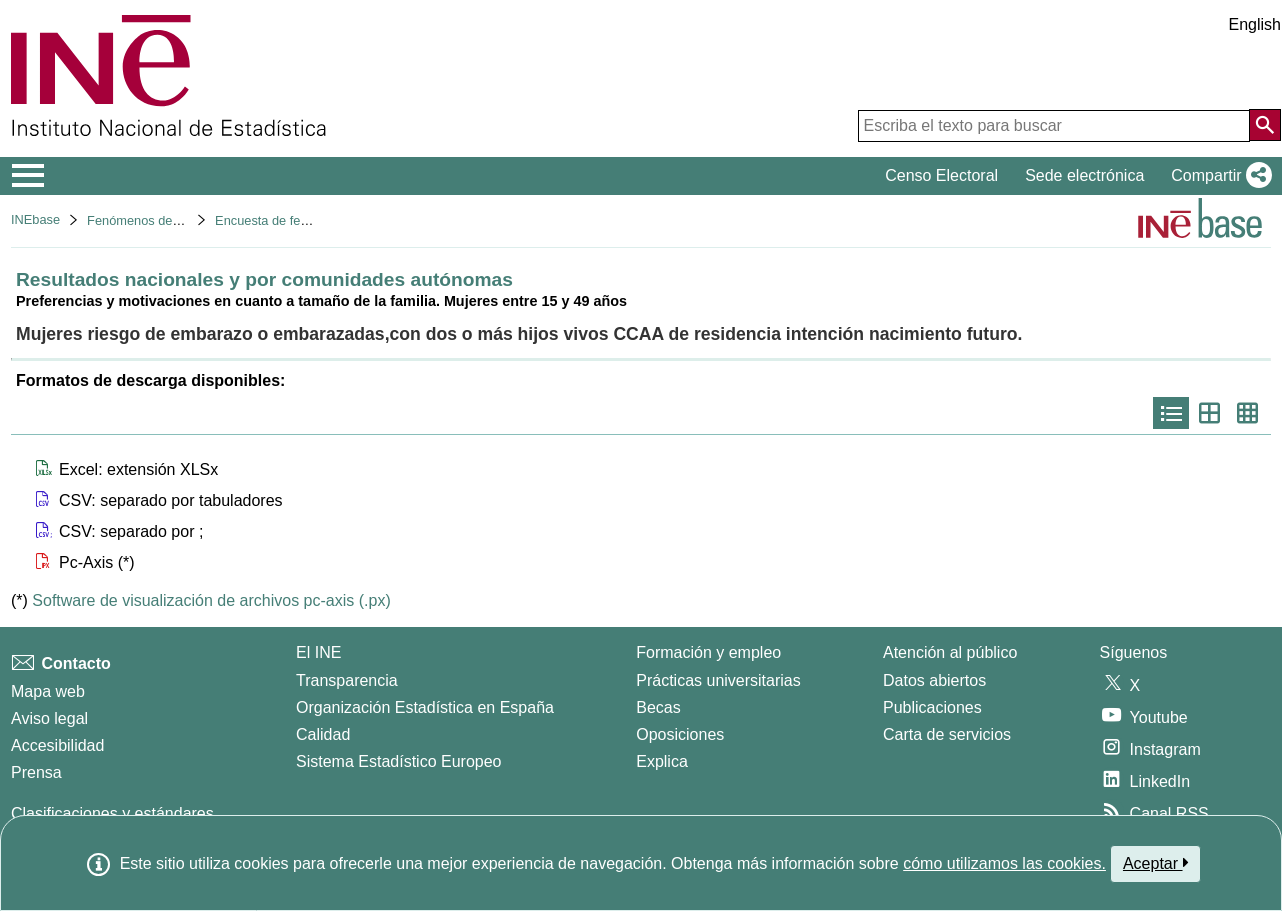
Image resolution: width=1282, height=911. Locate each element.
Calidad (323, 734)
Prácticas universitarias (718, 680)
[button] (1217, 176)
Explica (662, 761)
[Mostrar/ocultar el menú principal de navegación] (28, 176)
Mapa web (48, 691)
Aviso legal (49, 718)
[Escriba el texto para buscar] (1054, 126)
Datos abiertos (934, 680)
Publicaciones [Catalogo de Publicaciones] (932, 707)
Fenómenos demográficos (161, 220)
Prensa (36, 772)
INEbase (35, 219)
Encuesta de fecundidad (283, 220)
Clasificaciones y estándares (112, 813)
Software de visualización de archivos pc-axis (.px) (211, 600)
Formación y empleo (708, 652)
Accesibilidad (57, 745)
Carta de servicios (947, 734)
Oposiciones (680, 734)
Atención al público (950, 652)
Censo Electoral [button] (941, 175)
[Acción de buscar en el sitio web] (1265, 125)
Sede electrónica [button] (1084, 175)
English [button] (1255, 24)
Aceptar (1155, 863)
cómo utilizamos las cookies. (1004, 863)
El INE (318, 652)
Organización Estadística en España (425, 707)
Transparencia (347, 680)
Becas (658, 707)
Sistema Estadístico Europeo (398, 761)
